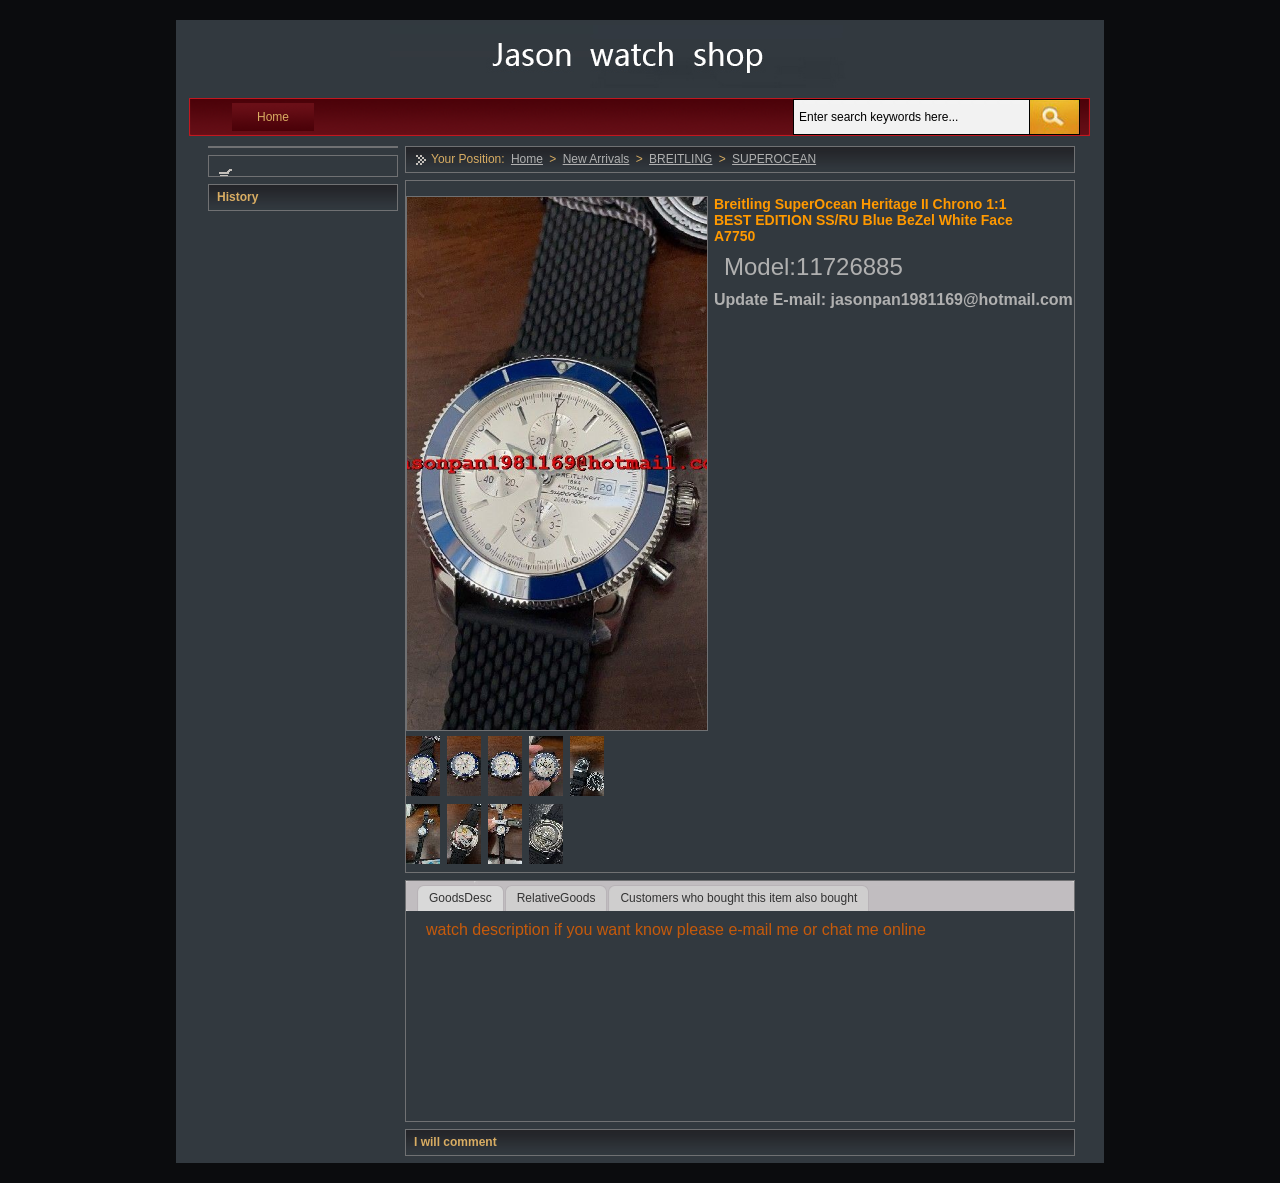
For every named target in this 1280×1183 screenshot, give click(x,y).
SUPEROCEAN (774, 159)
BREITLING (680, 159)
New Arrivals (596, 159)
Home (273, 117)
